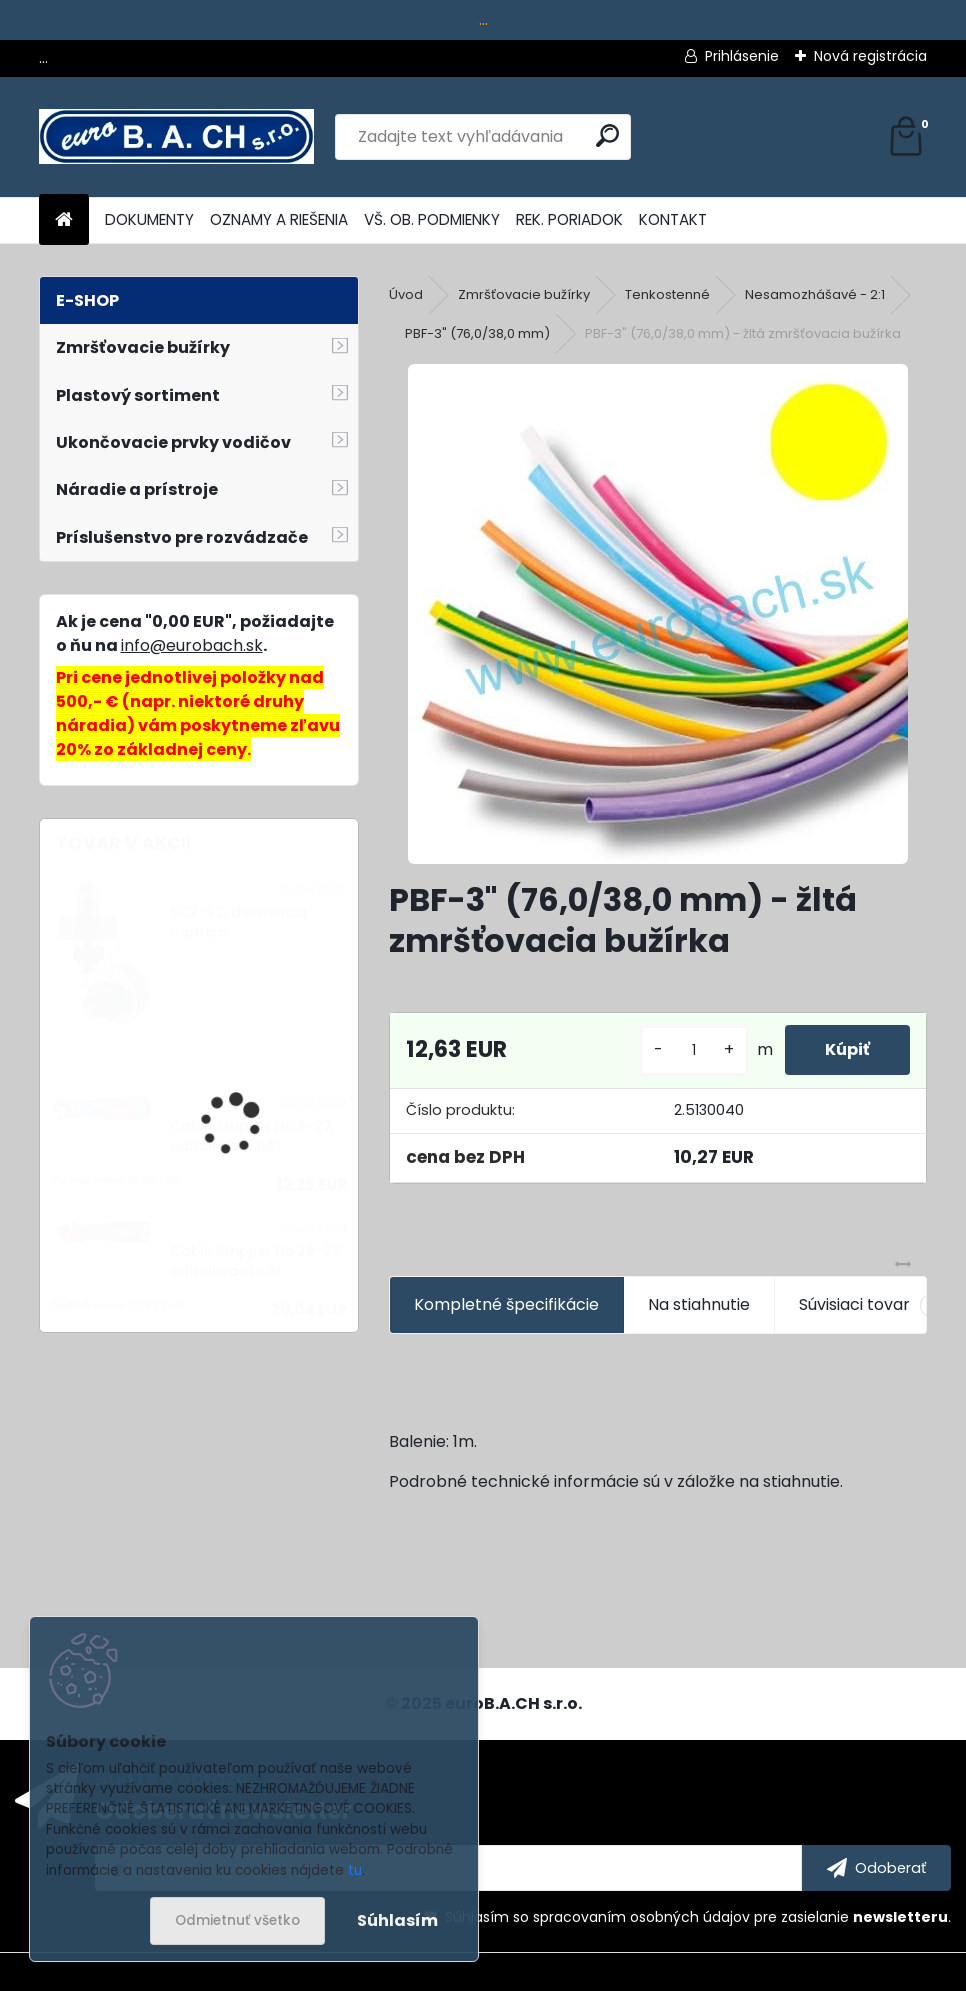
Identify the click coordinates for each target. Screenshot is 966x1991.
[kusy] (694, 1050)
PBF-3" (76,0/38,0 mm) (477, 333)
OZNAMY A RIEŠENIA (279, 219)
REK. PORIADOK (569, 219)
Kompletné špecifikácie (506, 1304)
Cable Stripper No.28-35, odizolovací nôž (256, 1261)
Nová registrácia (870, 56)
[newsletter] (876, 1868)
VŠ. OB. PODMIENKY (432, 219)
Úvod (406, 294)
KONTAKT (673, 219)
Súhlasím (397, 1920)
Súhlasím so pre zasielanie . (698, 1917)
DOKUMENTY (149, 219)
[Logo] (176, 137)
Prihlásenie (742, 56)
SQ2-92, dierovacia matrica (238, 922)
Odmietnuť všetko (237, 1920)
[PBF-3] (658, 614)
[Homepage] (64, 220)
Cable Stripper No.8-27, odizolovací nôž (252, 1136)
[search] (607, 135)
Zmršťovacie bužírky (524, 294)
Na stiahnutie (699, 1304)
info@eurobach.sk (192, 645)
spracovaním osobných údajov (641, 1917)
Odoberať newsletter (223, 1810)
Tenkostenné (667, 294)
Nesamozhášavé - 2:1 (815, 294)
